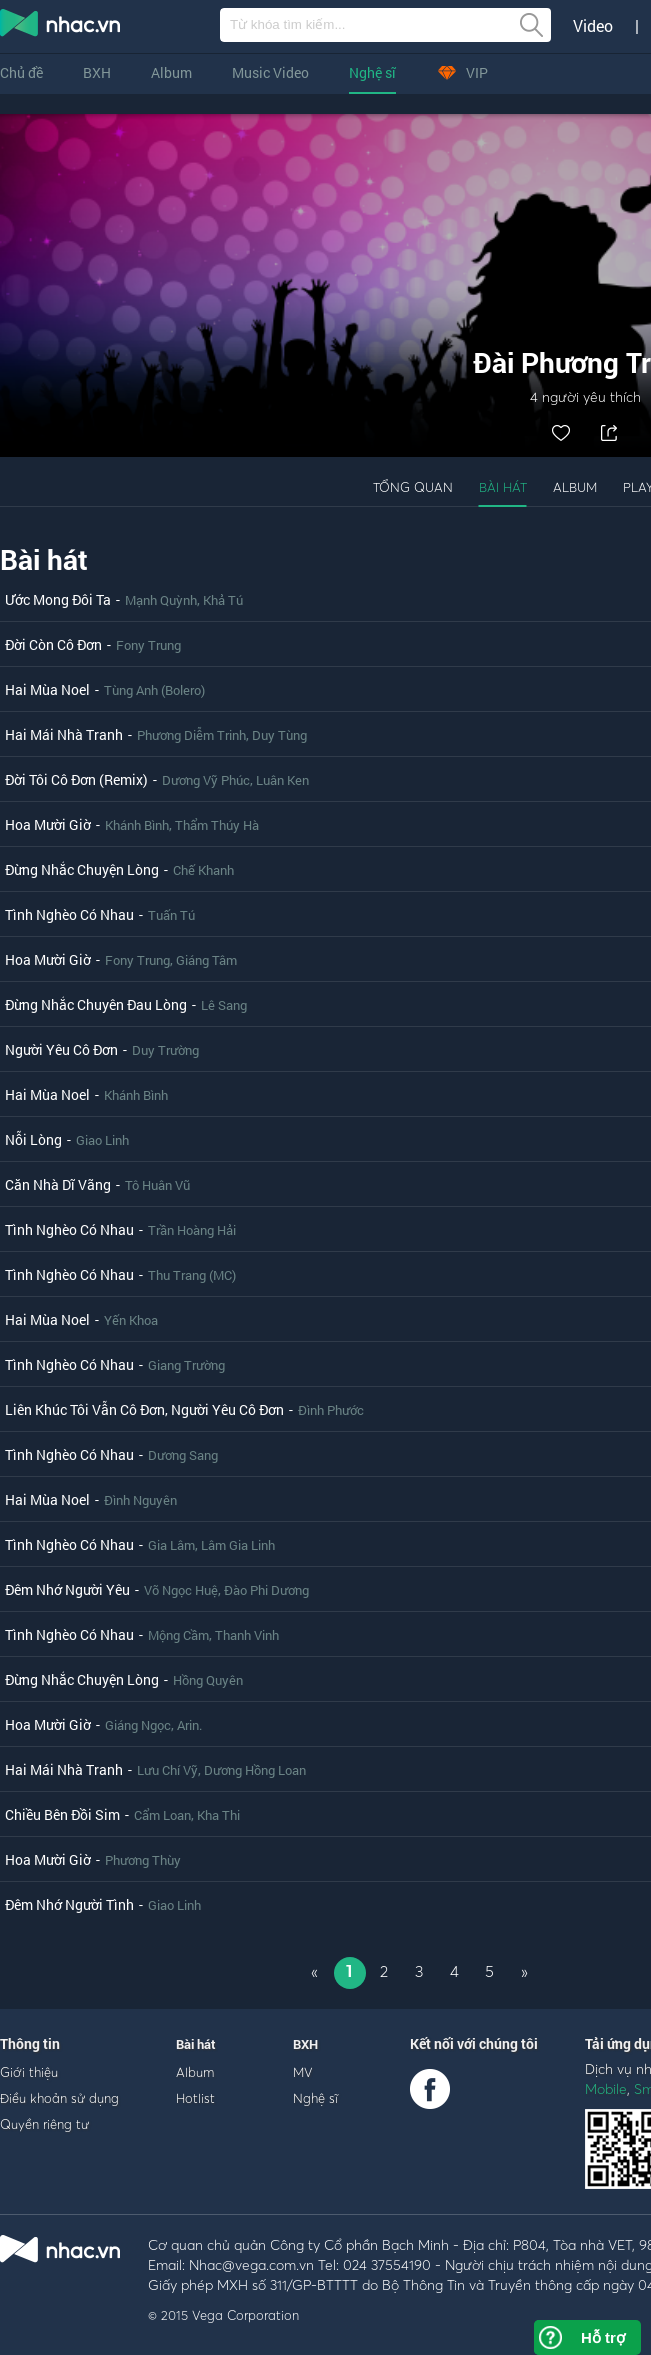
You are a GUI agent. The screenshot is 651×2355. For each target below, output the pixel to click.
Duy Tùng (279, 735)
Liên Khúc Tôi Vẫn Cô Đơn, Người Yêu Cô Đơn (144, 1409)
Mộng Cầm (178, 1635)
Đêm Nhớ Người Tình (69, 1904)
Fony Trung (148, 645)
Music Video (270, 72)
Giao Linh (102, 1140)
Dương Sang (183, 1455)
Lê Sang (224, 1005)
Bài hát (503, 487)
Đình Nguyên (140, 1500)
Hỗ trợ (603, 2337)
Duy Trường (165, 1050)
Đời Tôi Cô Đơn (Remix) (76, 779)
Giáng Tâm (206, 960)
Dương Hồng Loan (255, 1770)
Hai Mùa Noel (47, 689)
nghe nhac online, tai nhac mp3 (61, 27)
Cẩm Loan (162, 1815)
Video (593, 26)
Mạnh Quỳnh (161, 600)
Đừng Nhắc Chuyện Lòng (82, 869)
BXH (97, 72)
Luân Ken (282, 780)
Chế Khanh (203, 870)
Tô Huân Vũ (157, 1185)
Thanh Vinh (247, 1635)
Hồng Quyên (208, 1680)
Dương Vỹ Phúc (206, 780)
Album (171, 72)
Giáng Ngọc (138, 1725)
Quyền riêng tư (44, 2124)
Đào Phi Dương (266, 1590)
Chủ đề (21, 72)
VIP (462, 72)
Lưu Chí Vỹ (167, 1770)
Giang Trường (186, 1365)
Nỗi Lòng (33, 1139)
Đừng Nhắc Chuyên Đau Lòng (96, 1004)
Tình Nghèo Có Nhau (69, 914)
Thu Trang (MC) (192, 1275)
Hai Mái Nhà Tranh (64, 734)
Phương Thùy (143, 1860)
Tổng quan (413, 487)
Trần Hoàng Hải (192, 1230)
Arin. (189, 1725)
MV (303, 2072)
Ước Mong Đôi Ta (58, 599)
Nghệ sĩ (372, 72)
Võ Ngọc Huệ (181, 1590)
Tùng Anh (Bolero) (154, 690)
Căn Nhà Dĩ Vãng (58, 1184)
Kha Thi (218, 1815)
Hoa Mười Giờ (48, 824)
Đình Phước (331, 1410)
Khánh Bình (137, 825)
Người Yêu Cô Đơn (61, 1049)
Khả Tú (223, 600)
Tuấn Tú (171, 915)
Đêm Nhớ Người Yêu (67, 1589)
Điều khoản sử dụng (59, 2098)
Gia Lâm (171, 1545)
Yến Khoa (131, 1320)
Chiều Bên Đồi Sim (62, 1814)
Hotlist (195, 2098)
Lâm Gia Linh (238, 1545)
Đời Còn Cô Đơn (53, 644)
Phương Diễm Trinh (191, 735)
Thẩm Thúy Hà (217, 825)
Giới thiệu (29, 2072)
